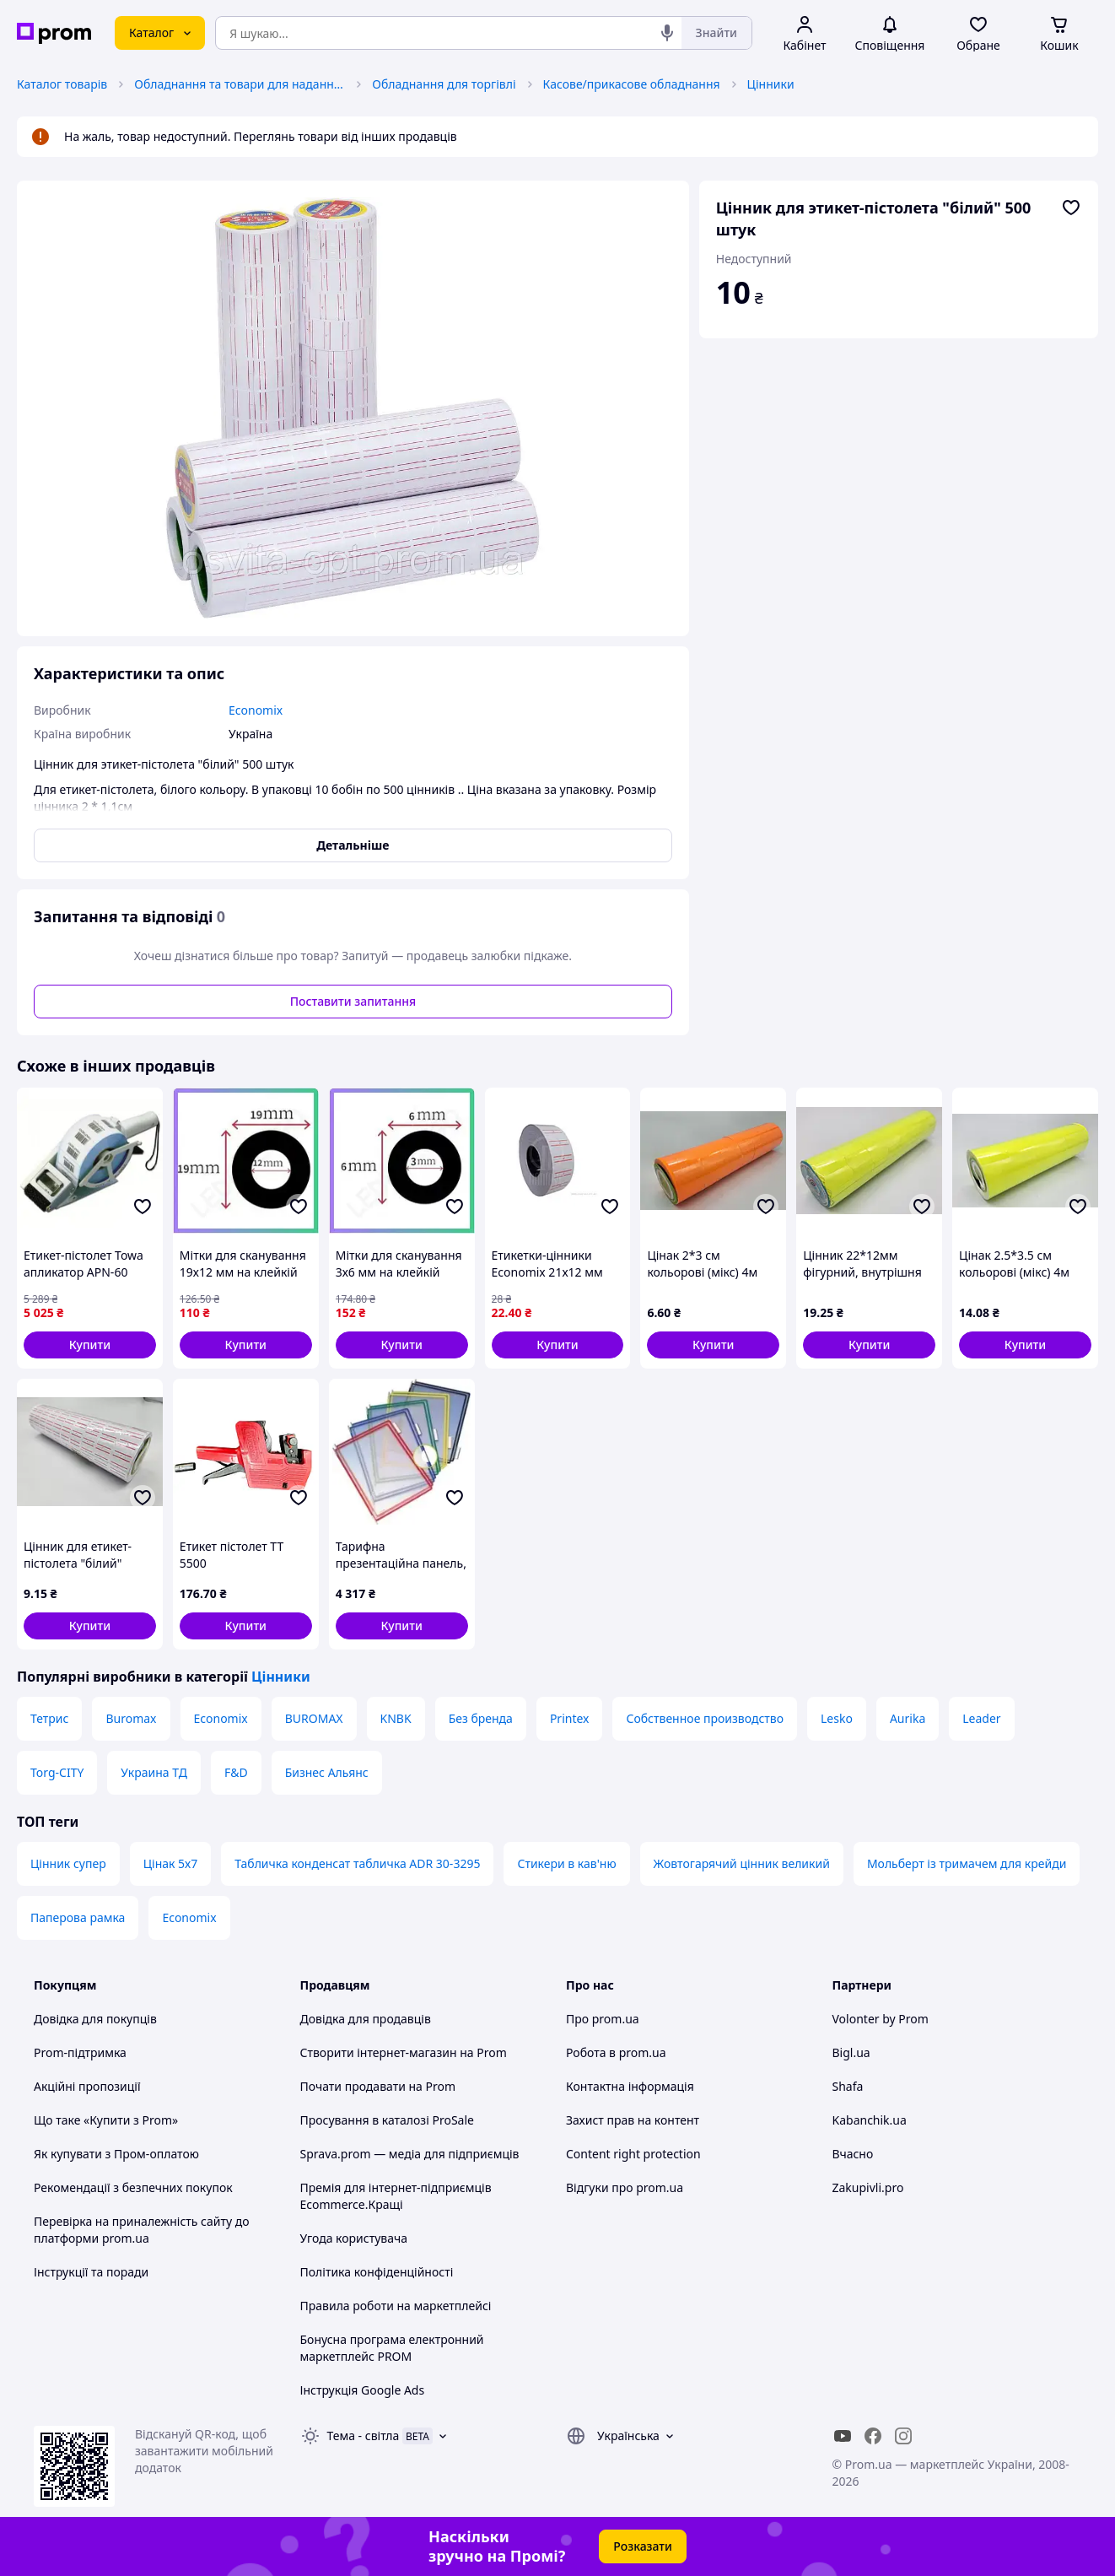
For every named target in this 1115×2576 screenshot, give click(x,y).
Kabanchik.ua (869, 2120)
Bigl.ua (851, 2052)
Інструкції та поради (91, 2272)
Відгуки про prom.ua (624, 2187)
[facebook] (873, 2436)
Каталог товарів (62, 84)
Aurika (907, 1718)
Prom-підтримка (80, 2052)
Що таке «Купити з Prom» (106, 2120)
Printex (570, 1718)
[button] (90, 1344)
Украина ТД (154, 1772)
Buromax (130, 1718)
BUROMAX (314, 1718)
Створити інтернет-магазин (378, 2052)
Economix (221, 1718)
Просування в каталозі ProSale (387, 2120)
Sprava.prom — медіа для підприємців (410, 2154)
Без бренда (481, 1718)
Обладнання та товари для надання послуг (239, 84)
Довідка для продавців (365, 2019)
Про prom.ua (602, 2019)
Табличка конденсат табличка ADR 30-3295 (357, 1863)
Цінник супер (68, 1863)
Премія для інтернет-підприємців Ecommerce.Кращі (396, 2195)
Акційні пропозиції (87, 2086)
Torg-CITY (56, 1772)
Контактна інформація (630, 2086)
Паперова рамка (77, 1917)
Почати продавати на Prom (378, 2086)
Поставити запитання (353, 1001)
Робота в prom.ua (616, 2052)
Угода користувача (354, 2238)
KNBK (396, 1718)
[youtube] (842, 2436)
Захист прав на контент (632, 2120)
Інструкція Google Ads (362, 2390)
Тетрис (49, 1718)
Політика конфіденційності (377, 2272)
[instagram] (903, 2436)
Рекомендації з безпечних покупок (133, 2187)
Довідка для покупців (95, 2019)
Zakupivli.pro (868, 2187)
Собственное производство (705, 1718)
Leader (981, 1718)
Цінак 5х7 (170, 1863)
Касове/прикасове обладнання (631, 84)
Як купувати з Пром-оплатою (116, 2154)
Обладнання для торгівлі (443, 84)
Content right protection (633, 2154)
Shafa (848, 2086)
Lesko (837, 1718)
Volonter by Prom (880, 2019)
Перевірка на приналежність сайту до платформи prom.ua (142, 2229)
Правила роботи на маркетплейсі (396, 2306)
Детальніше (352, 845)
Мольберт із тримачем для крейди (966, 1863)
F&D (236, 1772)
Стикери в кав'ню (566, 1863)
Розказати (642, 2546)
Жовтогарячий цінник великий (742, 1863)
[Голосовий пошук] (667, 33)
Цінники (771, 84)
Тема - (363, 2435)
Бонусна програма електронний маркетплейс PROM (392, 2347)
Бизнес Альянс (327, 1772)
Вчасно (853, 2154)
